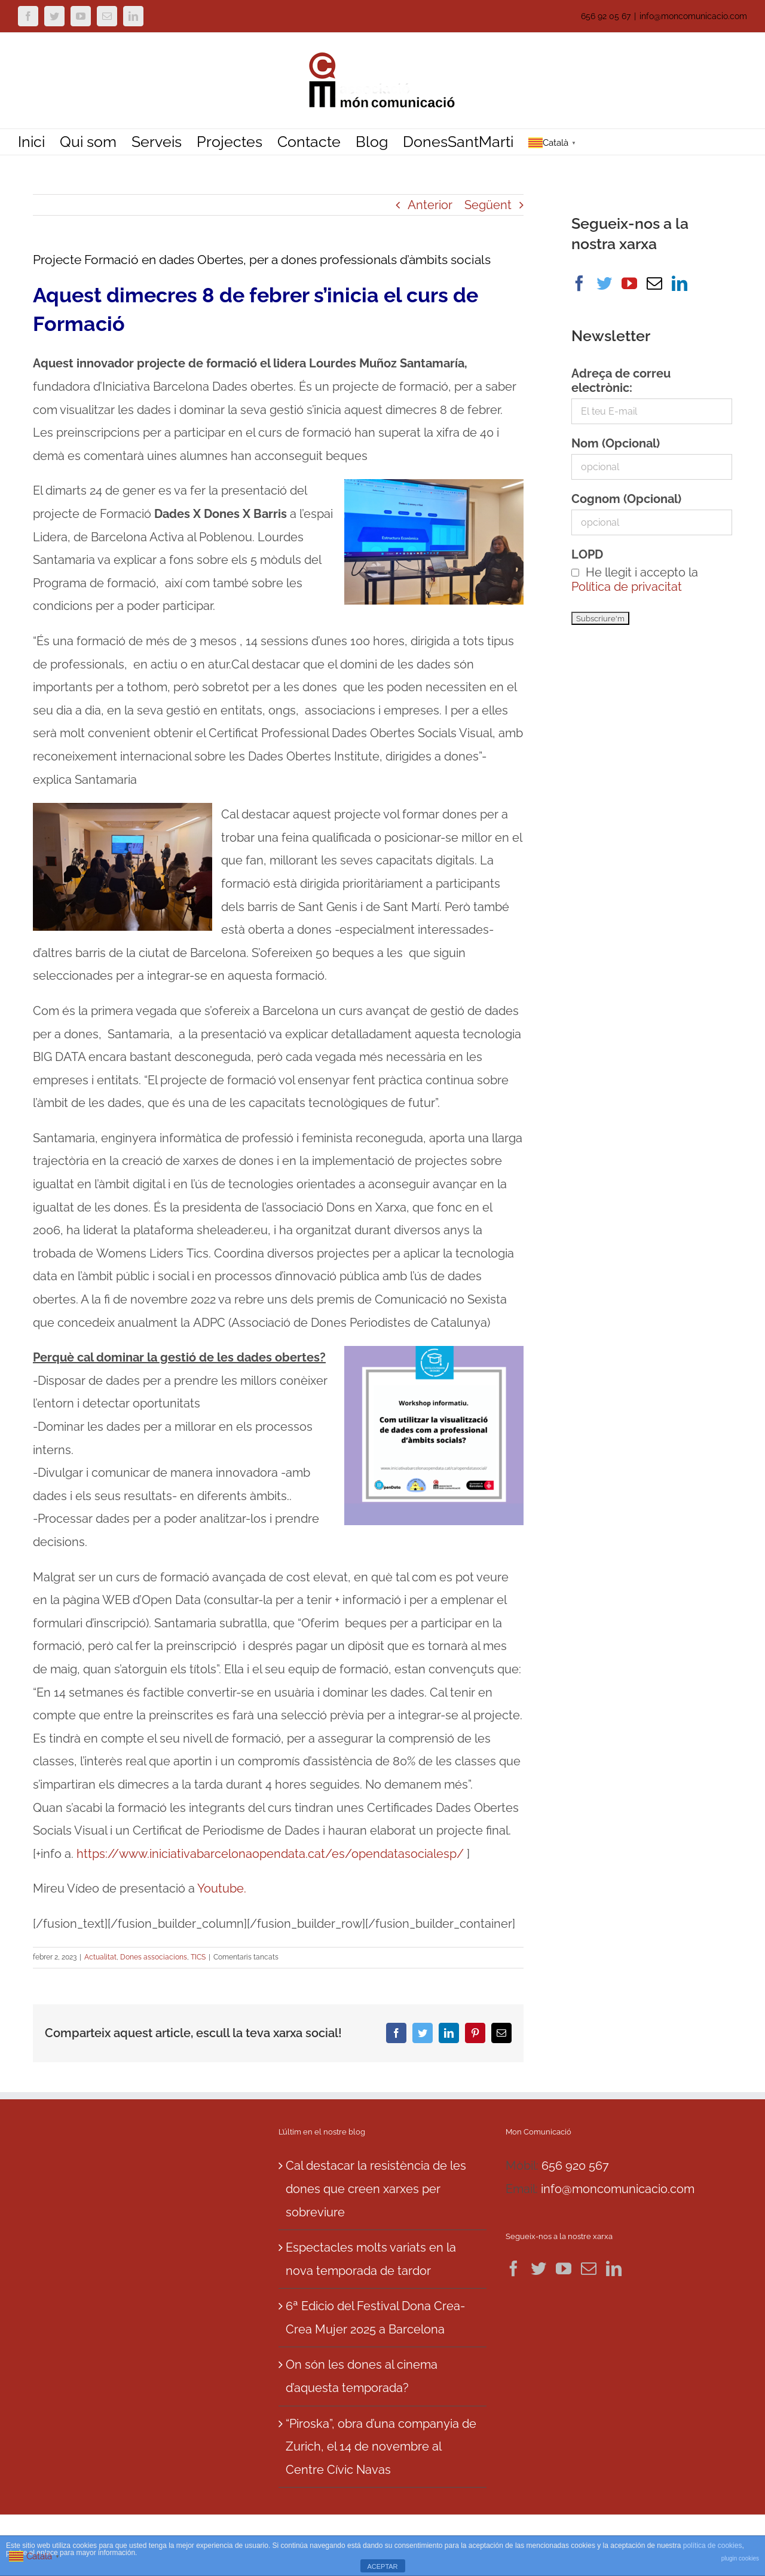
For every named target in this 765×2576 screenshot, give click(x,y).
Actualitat (100, 1957)
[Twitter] (604, 283)
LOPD (587, 554)
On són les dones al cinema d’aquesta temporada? (361, 2376)
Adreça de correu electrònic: (621, 380)
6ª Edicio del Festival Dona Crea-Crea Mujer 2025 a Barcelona (375, 2317)
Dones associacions (153, 1957)
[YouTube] (629, 283)
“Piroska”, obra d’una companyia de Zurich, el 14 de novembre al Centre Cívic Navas (381, 2446)
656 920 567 (575, 2165)
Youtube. (221, 1888)
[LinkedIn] (679, 283)
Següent (488, 205)
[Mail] (654, 283)
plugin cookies (740, 2558)
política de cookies (712, 2545)
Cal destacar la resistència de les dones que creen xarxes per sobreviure (376, 2188)
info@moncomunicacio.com (693, 16)
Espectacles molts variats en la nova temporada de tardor (371, 2259)
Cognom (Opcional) (626, 499)
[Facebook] (579, 283)
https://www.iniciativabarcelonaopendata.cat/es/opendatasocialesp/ (270, 1854)
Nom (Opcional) (615, 443)
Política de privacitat (626, 586)
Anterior (430, 205)
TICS (198, 1957)
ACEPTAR (382, 2566)
